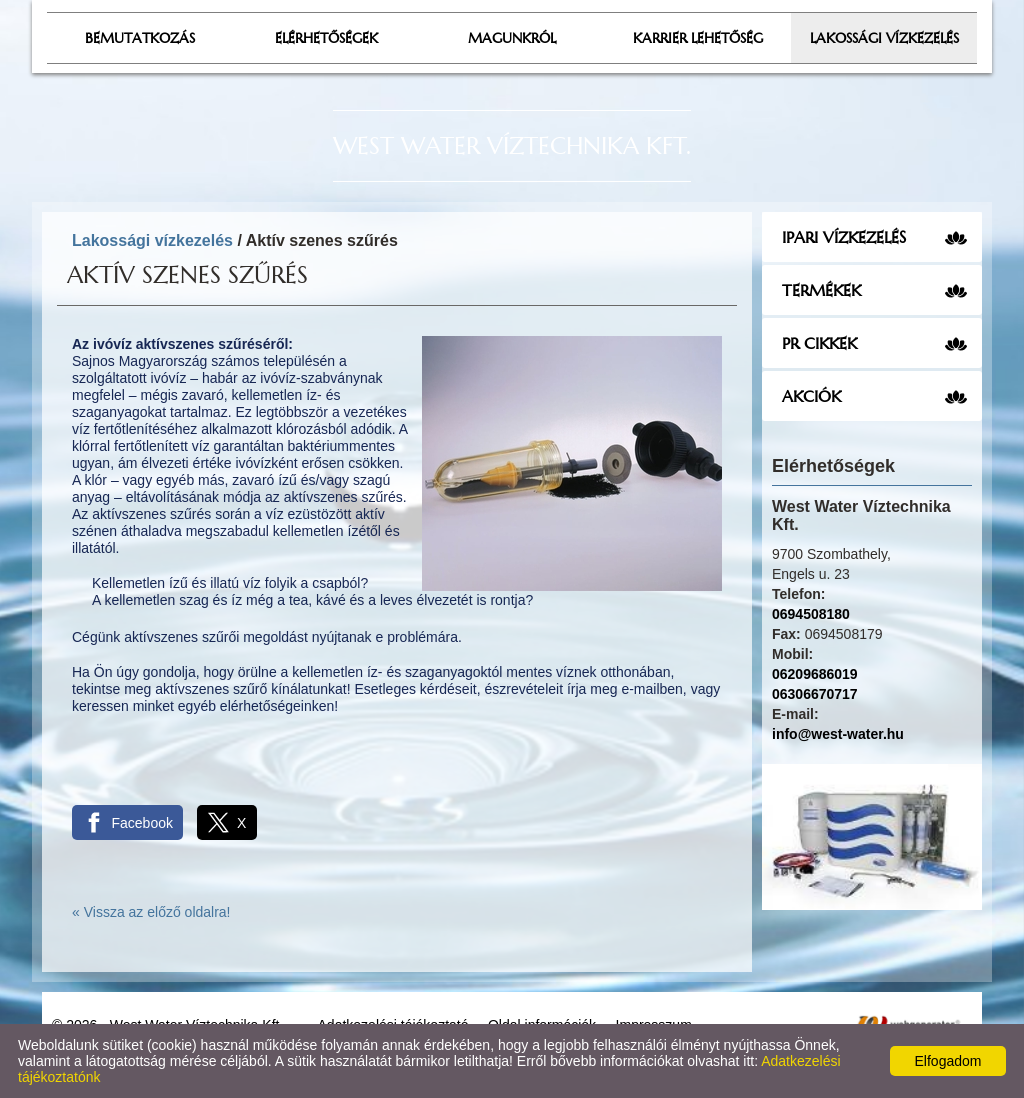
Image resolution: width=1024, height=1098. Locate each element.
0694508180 (811, 614)
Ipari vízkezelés (844, 237)
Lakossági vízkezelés (152, 240)
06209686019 (815, 674)
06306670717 (815, 694)
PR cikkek (819, 343)
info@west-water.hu (838, 734)
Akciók (811, 396)
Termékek (821, 290)
